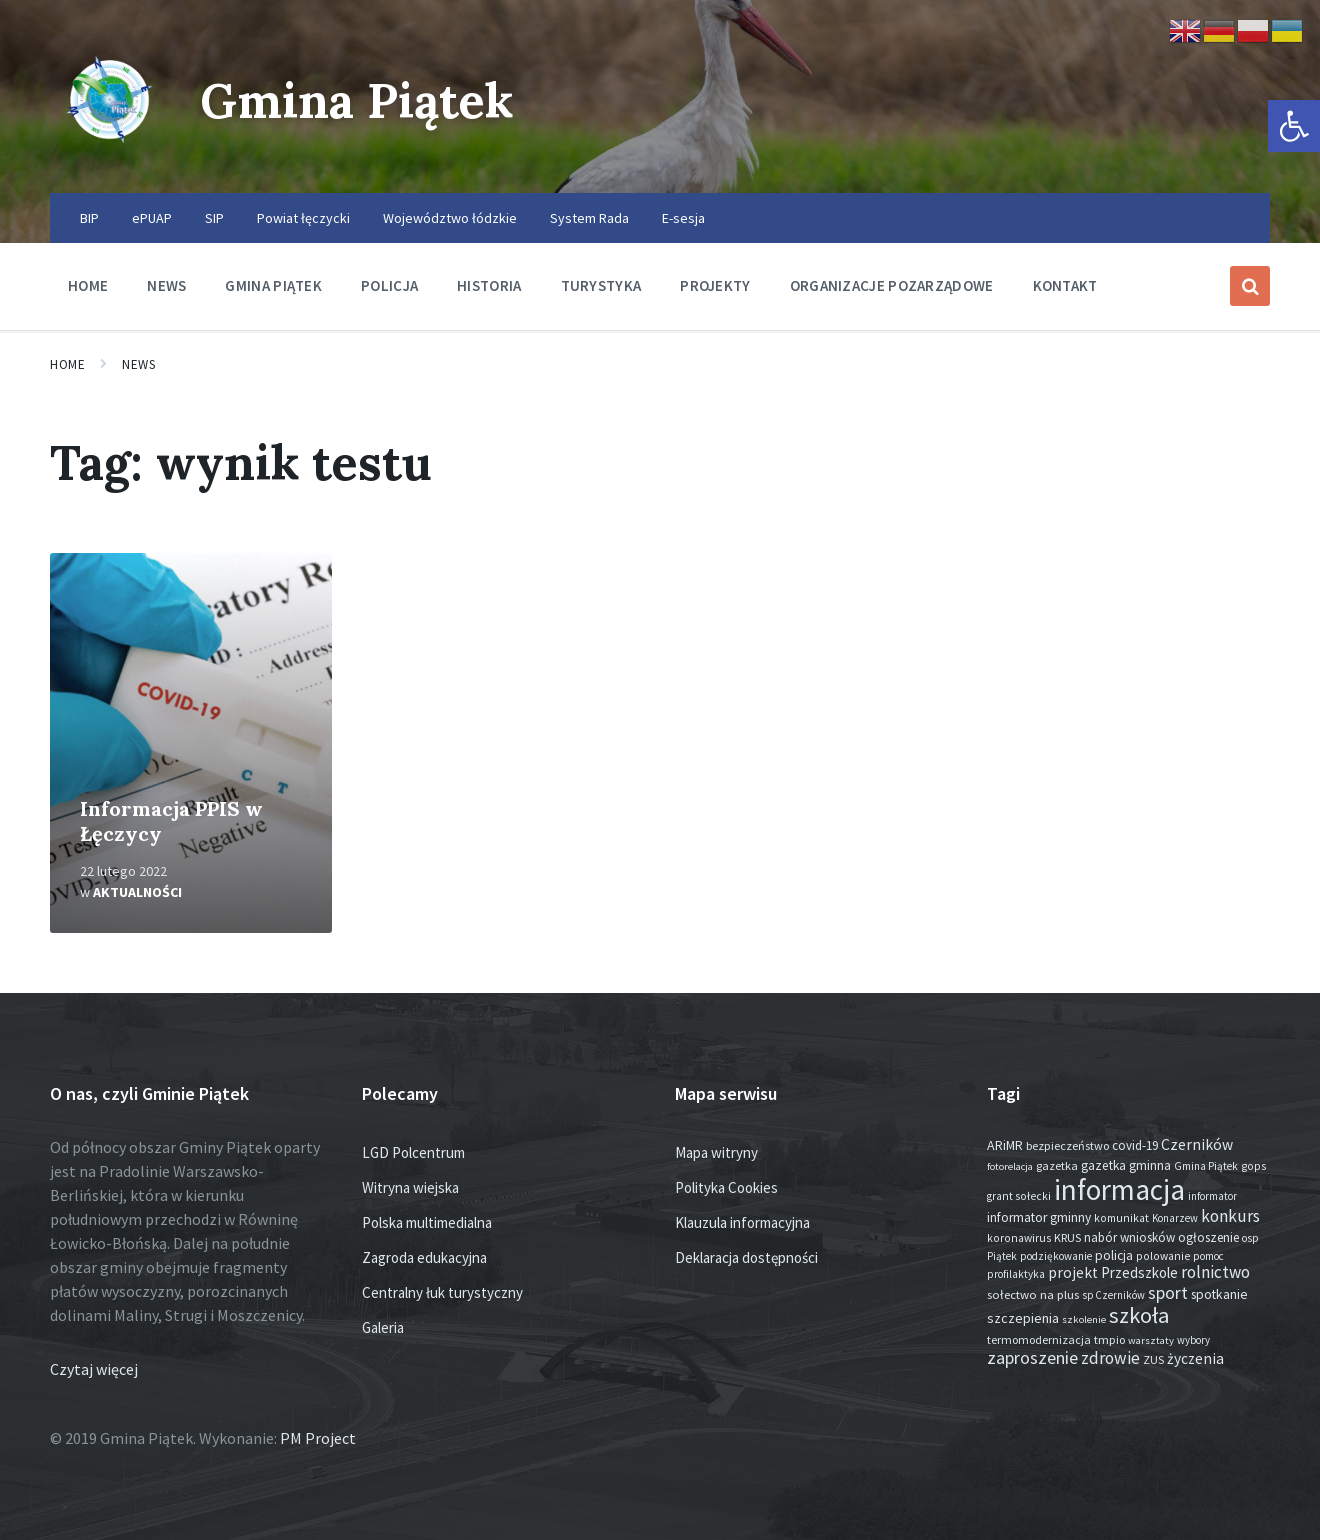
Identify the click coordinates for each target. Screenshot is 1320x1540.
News (138, 364)
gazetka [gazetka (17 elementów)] (1057, 1165)
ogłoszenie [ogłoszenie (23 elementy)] (1208, 1237)
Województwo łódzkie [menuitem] (450, 218)
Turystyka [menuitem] (601, 285)
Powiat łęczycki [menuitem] (303, 218)
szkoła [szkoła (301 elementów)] (1139, 1315)
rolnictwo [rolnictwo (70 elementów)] (1215, 1272)
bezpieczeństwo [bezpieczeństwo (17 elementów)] (1067, 1145)
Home (67, 364)
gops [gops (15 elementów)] (1253, 1166)
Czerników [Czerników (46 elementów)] (1197, 1144)
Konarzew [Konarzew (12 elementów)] (1175, 1218)
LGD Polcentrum (413, 1152)
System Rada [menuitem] (589, 218)
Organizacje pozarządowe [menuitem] (892, 285)
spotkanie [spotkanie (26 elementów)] (1219, 1294)
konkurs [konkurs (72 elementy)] (1230, 1216)
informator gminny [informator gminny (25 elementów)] (1039, 1217)
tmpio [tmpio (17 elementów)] (1109, 1339)
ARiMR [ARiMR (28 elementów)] (1005, 1145)
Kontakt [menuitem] (1065, 285)
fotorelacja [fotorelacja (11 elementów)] (1010, 1166)
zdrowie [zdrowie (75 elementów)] (1110, 1358)
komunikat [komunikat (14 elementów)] (1121, 1218)
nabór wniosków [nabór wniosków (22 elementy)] (1129, 1237)
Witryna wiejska (410, 1187)
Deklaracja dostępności (746, 1257)
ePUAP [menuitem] (152, 218)
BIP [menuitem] (89, 218)
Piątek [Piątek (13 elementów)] (1002, 1256)
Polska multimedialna (427, 1222)
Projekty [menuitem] (715, 285)
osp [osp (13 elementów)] (1250, 1238)
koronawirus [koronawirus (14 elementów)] (1019, 1238)
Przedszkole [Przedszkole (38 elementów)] (1139, 1272)
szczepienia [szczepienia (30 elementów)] (1023, 1318)
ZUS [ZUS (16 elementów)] (1153, 1359)
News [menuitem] (166, 285)
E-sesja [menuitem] (683, 218)
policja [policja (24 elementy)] (1114, 1255)
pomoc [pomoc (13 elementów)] (1208, 1256)
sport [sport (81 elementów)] (1168, 1293)
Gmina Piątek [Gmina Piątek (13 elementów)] (1206, 1166)
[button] (1294, 126)
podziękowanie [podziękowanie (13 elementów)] (1056, 1256)
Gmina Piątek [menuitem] (273, 285)
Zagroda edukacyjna (424, 1257)
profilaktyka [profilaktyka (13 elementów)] (1016, 1274)
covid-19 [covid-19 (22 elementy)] (1135, 1145)
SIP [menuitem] (214, 218)
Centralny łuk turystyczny (442, 1292)
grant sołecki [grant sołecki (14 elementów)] (1019, 1196)
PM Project (318, 1438)
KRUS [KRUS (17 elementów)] (1067, 1237)
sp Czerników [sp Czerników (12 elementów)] (1113, 1295)
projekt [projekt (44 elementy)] (1073, 1272)
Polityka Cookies (726, 1187)
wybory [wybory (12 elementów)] (1193, 1340)
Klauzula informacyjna (742, 1222)
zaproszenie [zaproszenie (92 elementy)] (1032, 1357)
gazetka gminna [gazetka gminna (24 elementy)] (1126, 1165)
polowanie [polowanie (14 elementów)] (1163, 1256)
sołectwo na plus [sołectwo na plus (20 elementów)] (1033, 1294)
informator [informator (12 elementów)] (1212, 1196)
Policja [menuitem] (389, 285)
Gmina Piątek (356, 100)
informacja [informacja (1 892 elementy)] (1119, 1189)
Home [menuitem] (88, 285)
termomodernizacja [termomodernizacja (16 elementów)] (1039, 1339)
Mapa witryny (716, 1152)
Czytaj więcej (94, 1369)
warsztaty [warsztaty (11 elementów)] (1151, 1340)
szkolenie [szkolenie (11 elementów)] (1084, 1319)
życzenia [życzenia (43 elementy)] (1195, 1358)
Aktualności (137, 892)
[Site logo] (110, 154)
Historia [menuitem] (489, 285)
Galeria (383, 1327)
